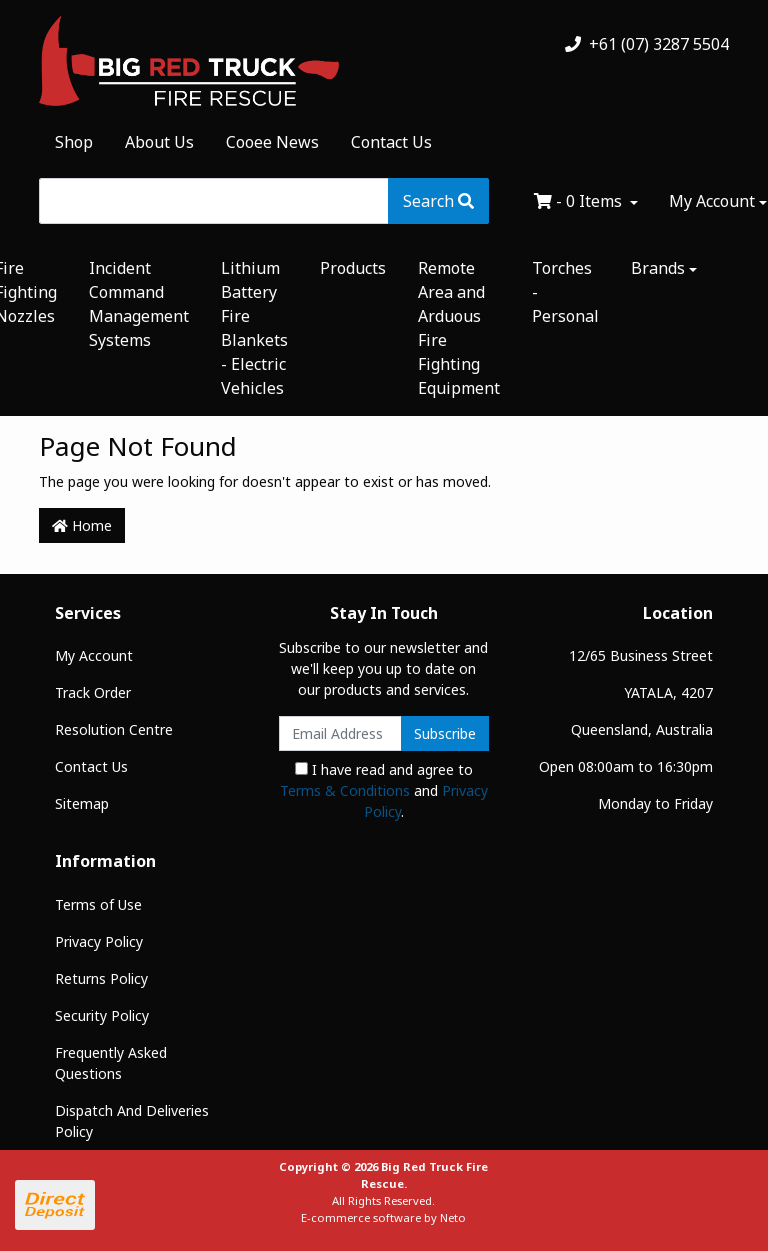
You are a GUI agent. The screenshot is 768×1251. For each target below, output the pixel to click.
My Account (94, 655)
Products (353, 268)
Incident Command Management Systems (139, 304)
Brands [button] (658, 268)
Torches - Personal (565, 292)
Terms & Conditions (345, 790)
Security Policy (102, 1015)
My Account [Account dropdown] (712, 201)
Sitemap (82, 803)
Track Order (93, 692)
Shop (74, 142)
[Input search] (214, 201)
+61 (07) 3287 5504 (647, 44)
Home (82, 525)
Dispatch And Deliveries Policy (132, 1121)
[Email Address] (340, 733)
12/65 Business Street (641, 655)
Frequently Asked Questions (111, 1063)
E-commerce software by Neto (383, 1217)
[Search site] (438, 201)
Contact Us (391, 142)
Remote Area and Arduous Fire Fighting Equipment (459, 328)
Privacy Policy (99, 941)
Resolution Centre (114, 729)
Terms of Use (98, 904)
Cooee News (272, 142)
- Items (580, 201)
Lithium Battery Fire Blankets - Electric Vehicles (254, 328)
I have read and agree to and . (384, 790)
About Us (159, 142)
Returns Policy (101, 978)
